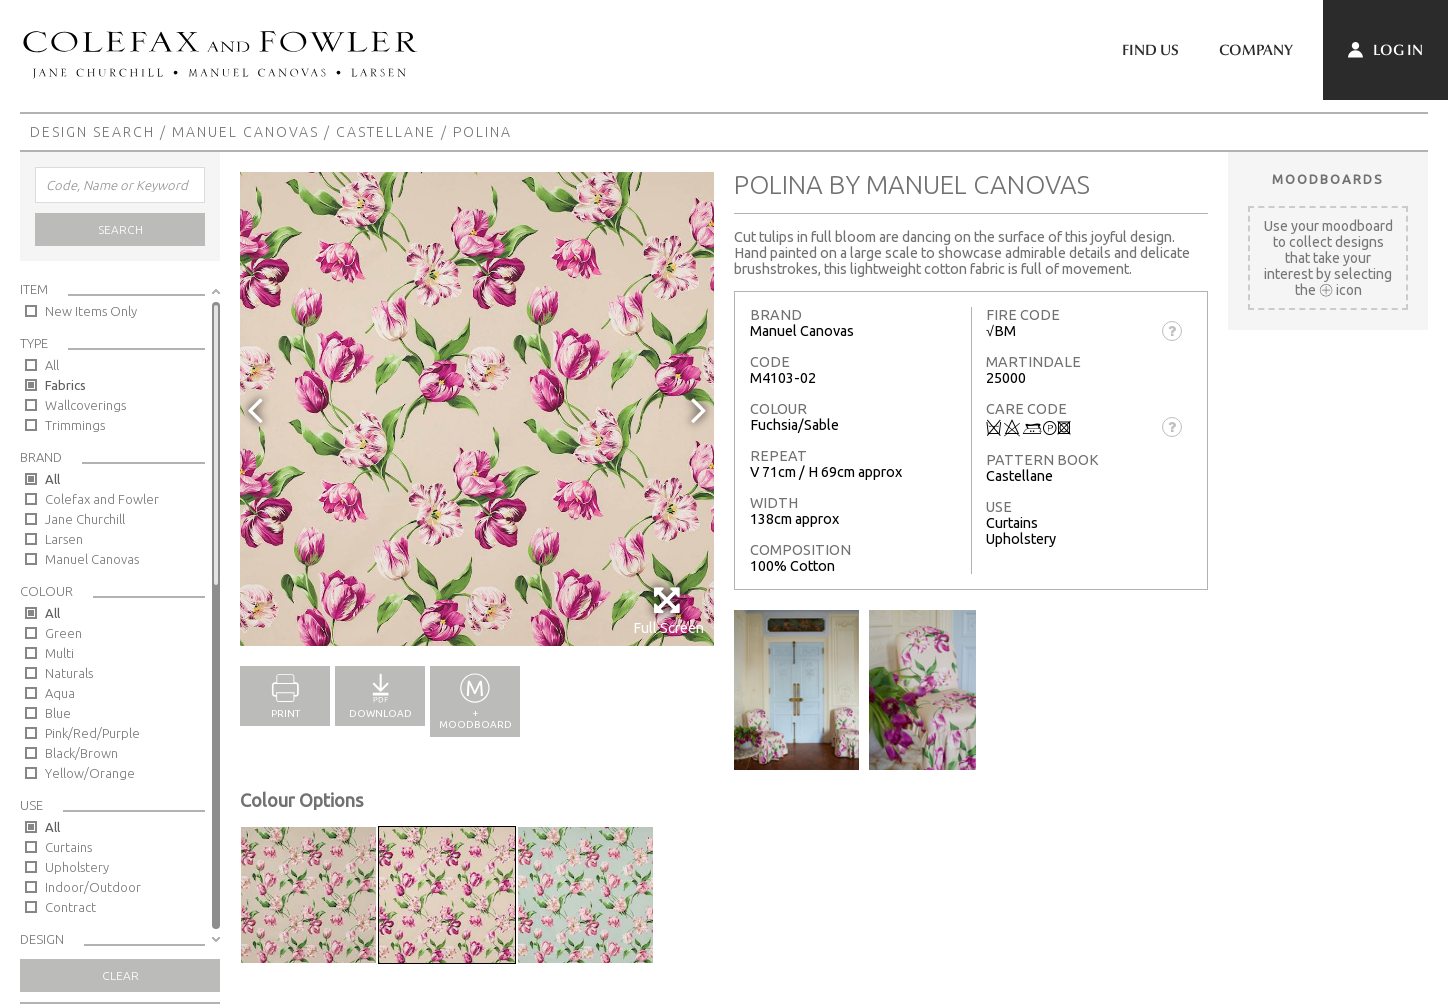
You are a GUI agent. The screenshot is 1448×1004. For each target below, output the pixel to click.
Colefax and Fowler (102, 499)
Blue (58, 713)
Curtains (68, 847)
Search (120, 229)
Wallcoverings (85, 405)
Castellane (386, 132)
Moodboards (1328, 179)
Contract (70, 907)
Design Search (92, 132)
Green (63, 633)
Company (1256, 50)
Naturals (69, 673)
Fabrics (65, 385)
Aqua (60, 693)
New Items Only (91, 311)
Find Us (1150, 50)
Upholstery (77, 867)
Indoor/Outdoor (93, 887)
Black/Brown (81, 753)
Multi (59, 653)
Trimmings (75, 425)
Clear (120, 975)
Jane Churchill (85, 519)
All (52, 365)
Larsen (64, 539)
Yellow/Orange (90, 773)
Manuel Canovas (245, 132)
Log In (1385, 50)
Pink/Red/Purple (92, 733)
